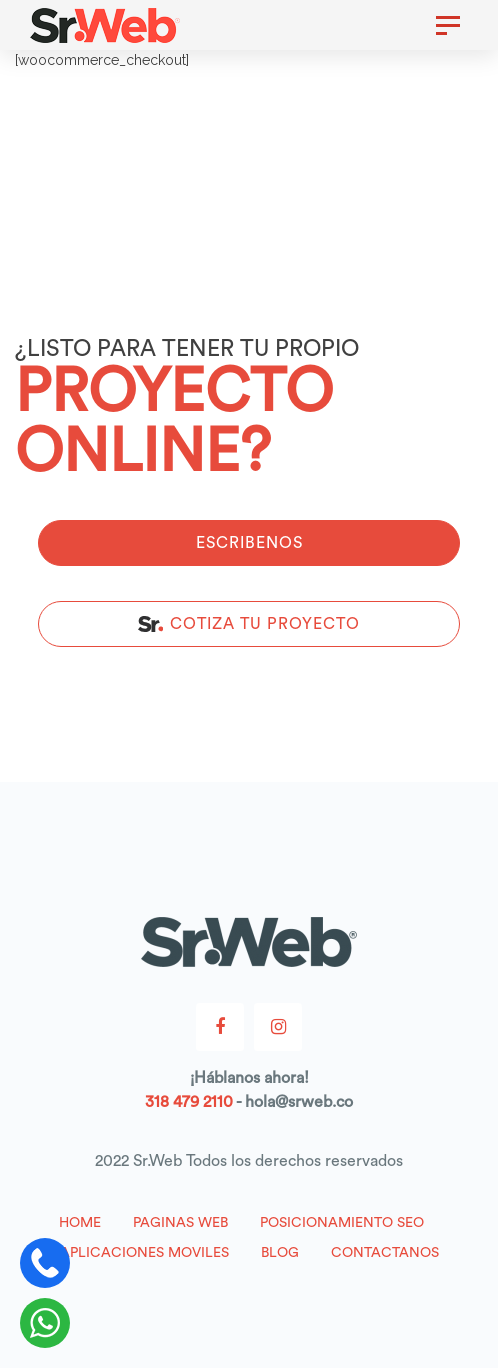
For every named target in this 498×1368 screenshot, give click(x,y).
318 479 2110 (189, 1102)
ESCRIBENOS (249, 543)
